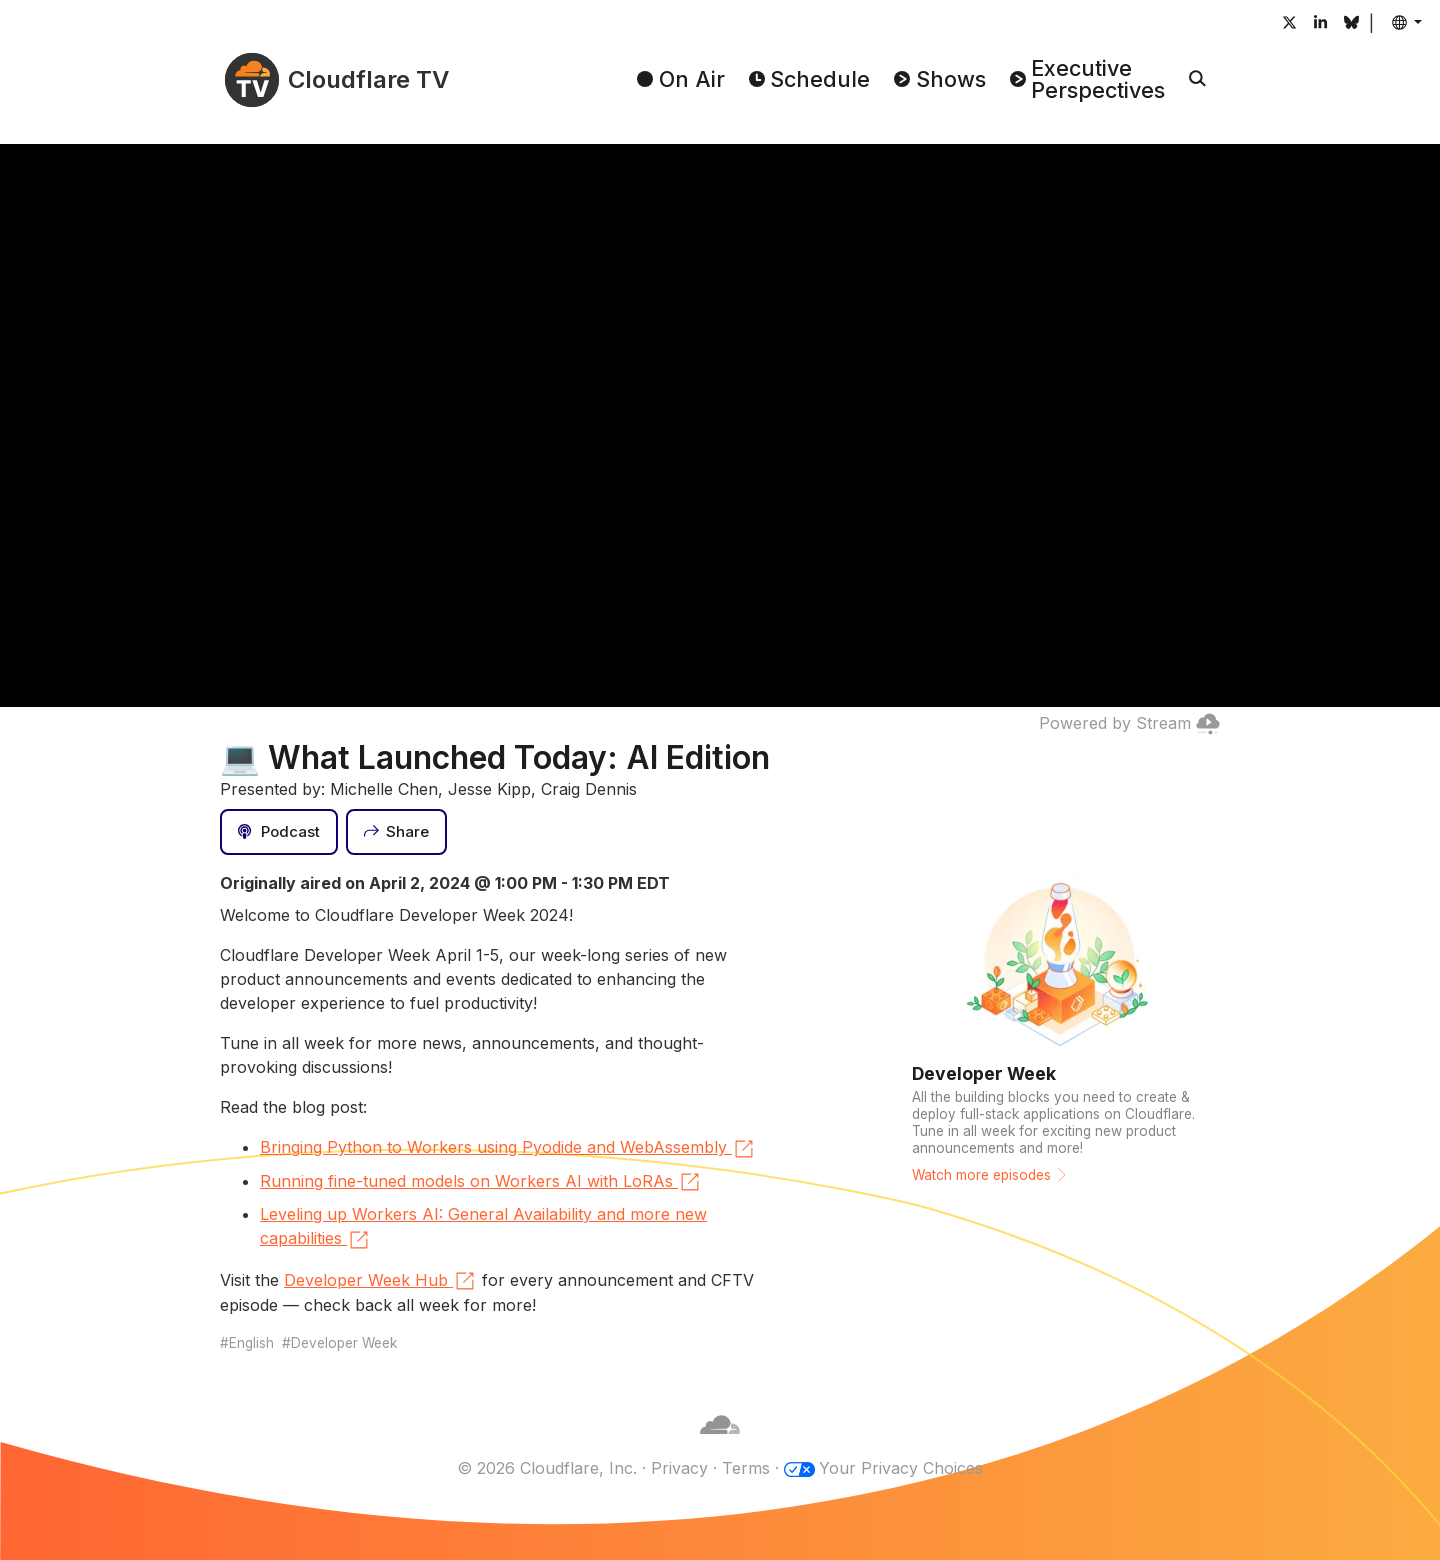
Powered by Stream (1129, 723)
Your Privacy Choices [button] (901, 1468)
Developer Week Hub (380, 1281)
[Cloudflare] (720, 1444)
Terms (746, 1468)
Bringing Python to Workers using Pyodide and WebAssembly (508, 1149)
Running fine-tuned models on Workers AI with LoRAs (481, 1182)
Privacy (679, 1468)
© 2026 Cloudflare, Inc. (547, 1468)
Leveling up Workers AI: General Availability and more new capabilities (483, 1228)
